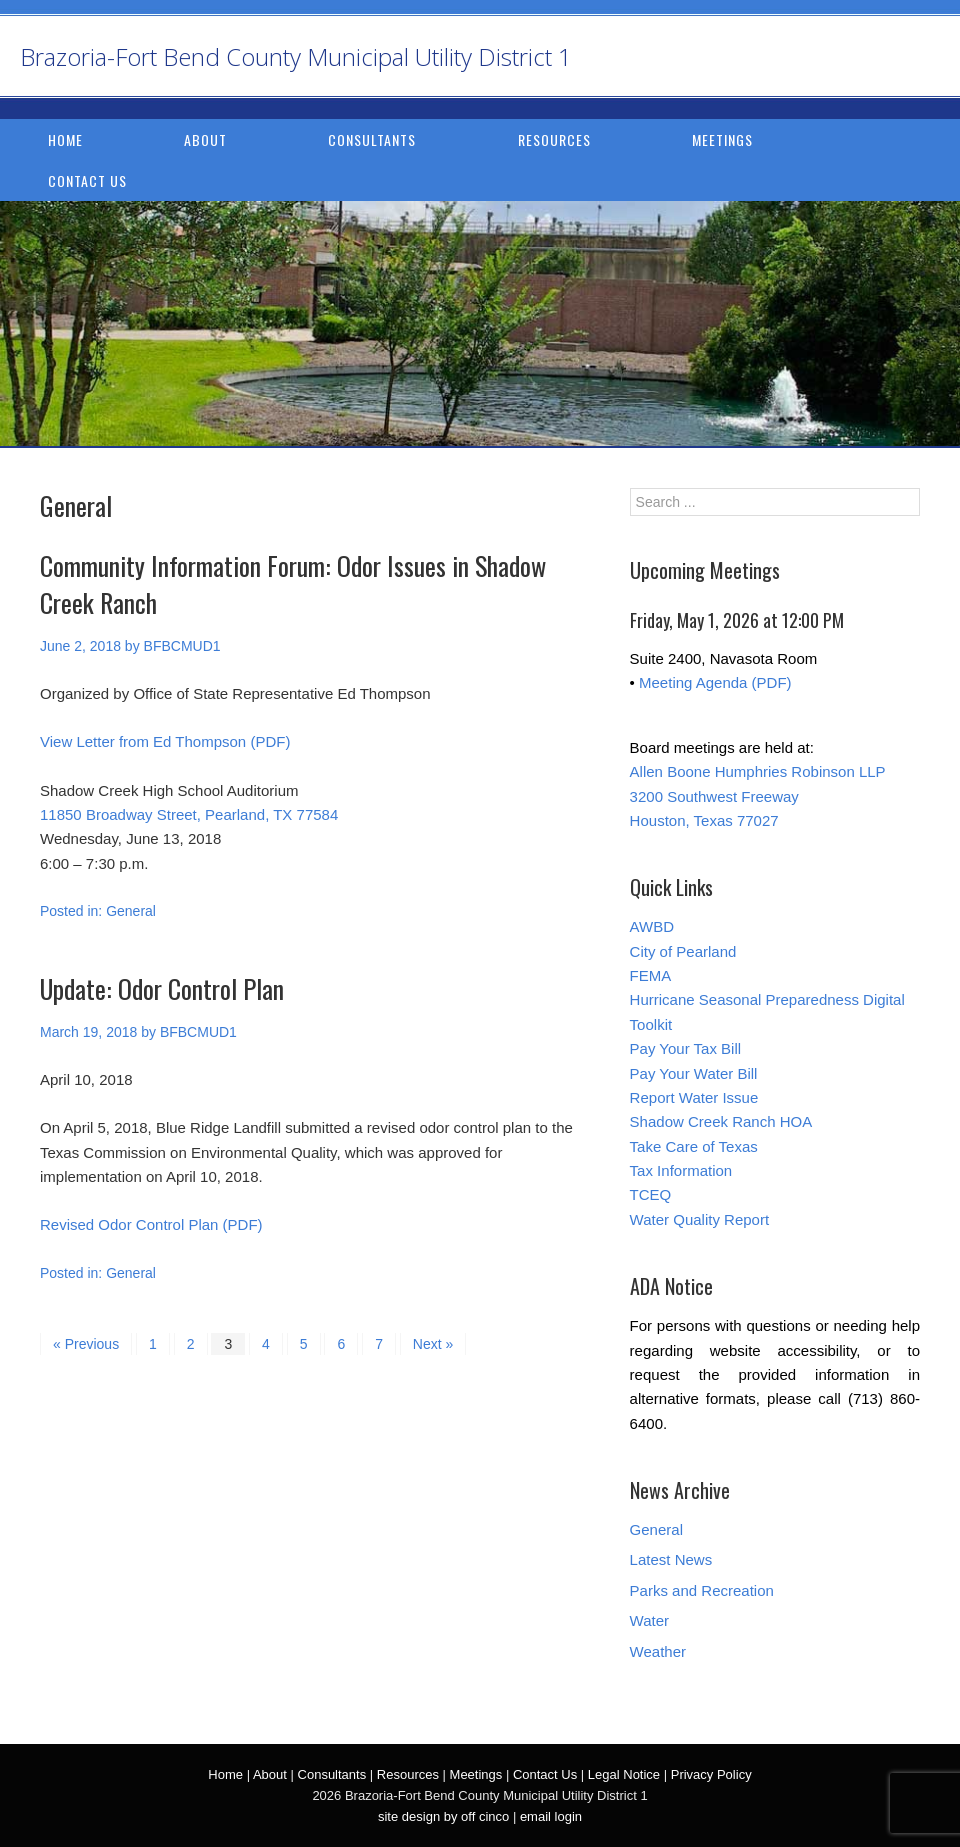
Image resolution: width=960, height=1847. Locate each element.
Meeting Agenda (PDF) (715, 682)
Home (65, 139)
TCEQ (651, 1194)
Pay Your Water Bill (694, 1073)
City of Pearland (683, 951)
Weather (658, 1651)
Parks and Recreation (702, 1590)
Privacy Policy (711, 1774)
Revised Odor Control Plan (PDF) (151, 1224)
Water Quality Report (700, 1219)
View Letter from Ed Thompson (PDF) (165, 741)
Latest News (671, 1559)
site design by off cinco (443, 1816)
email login (551, 1816)
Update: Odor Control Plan (162, 988)
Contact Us (87, 180)
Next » (433, 1344)
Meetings (722, 139)
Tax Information (681, 1170)
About (205, 139)
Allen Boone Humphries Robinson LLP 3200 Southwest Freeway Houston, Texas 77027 (758, 796)
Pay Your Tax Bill (685, 1048)
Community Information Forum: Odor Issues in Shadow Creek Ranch (293, 583)
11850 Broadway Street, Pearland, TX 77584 (189, 814)
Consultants (372, 139)
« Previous (86, 1344)
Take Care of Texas (694, 1146)
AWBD (652, 926)
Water (649, 1620)
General (131, 911)
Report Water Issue (694, 1097)
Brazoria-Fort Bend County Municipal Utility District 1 (296, 56)
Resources (554, 139)
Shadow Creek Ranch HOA (721, 1121)
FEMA (651, 975)
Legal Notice (624, 1774)
